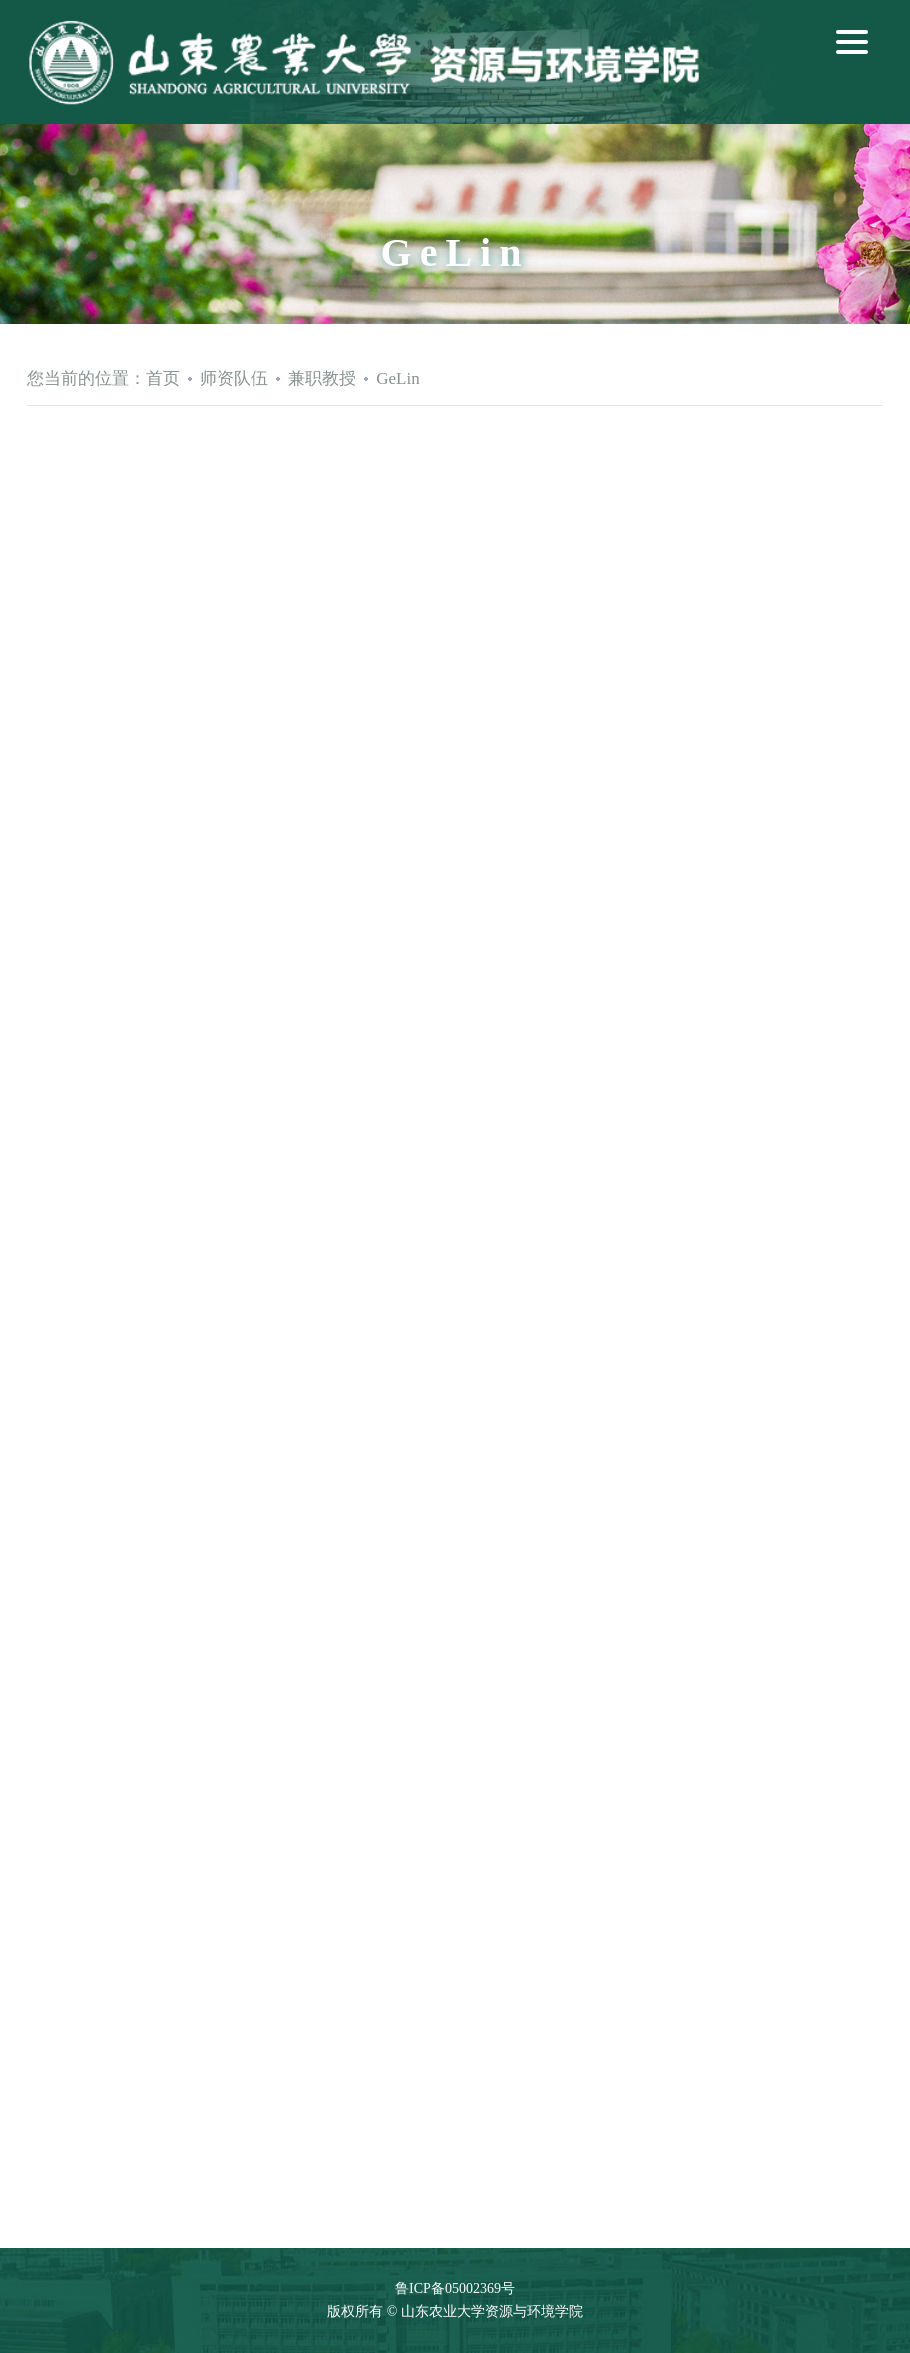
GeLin (397, 378)
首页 (163, 378)
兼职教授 (322, 378)
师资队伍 (234, 378)
